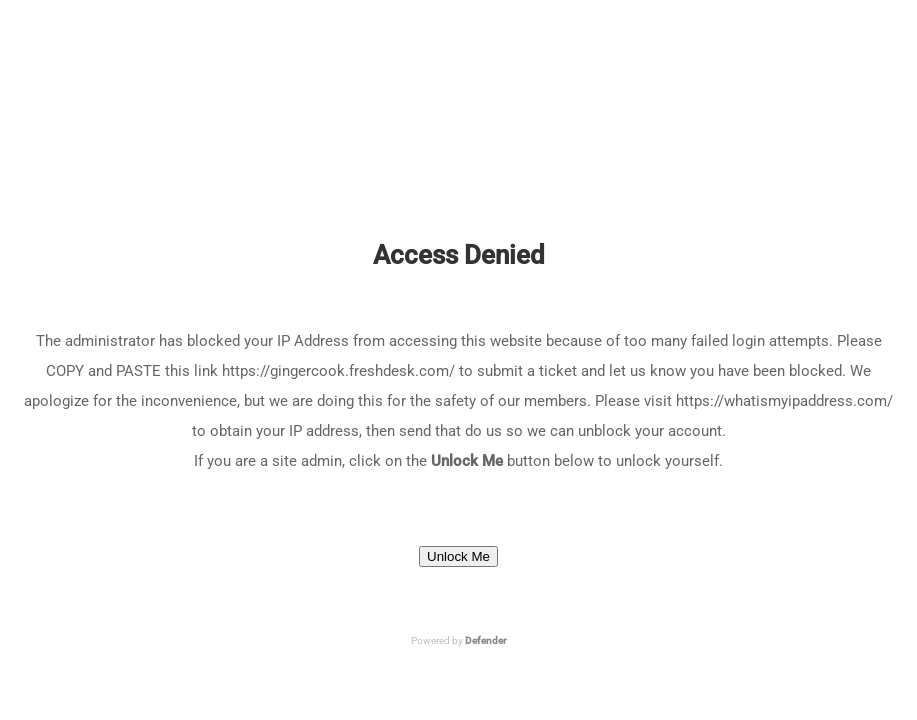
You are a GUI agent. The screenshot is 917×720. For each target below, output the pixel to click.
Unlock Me (458, 556)
